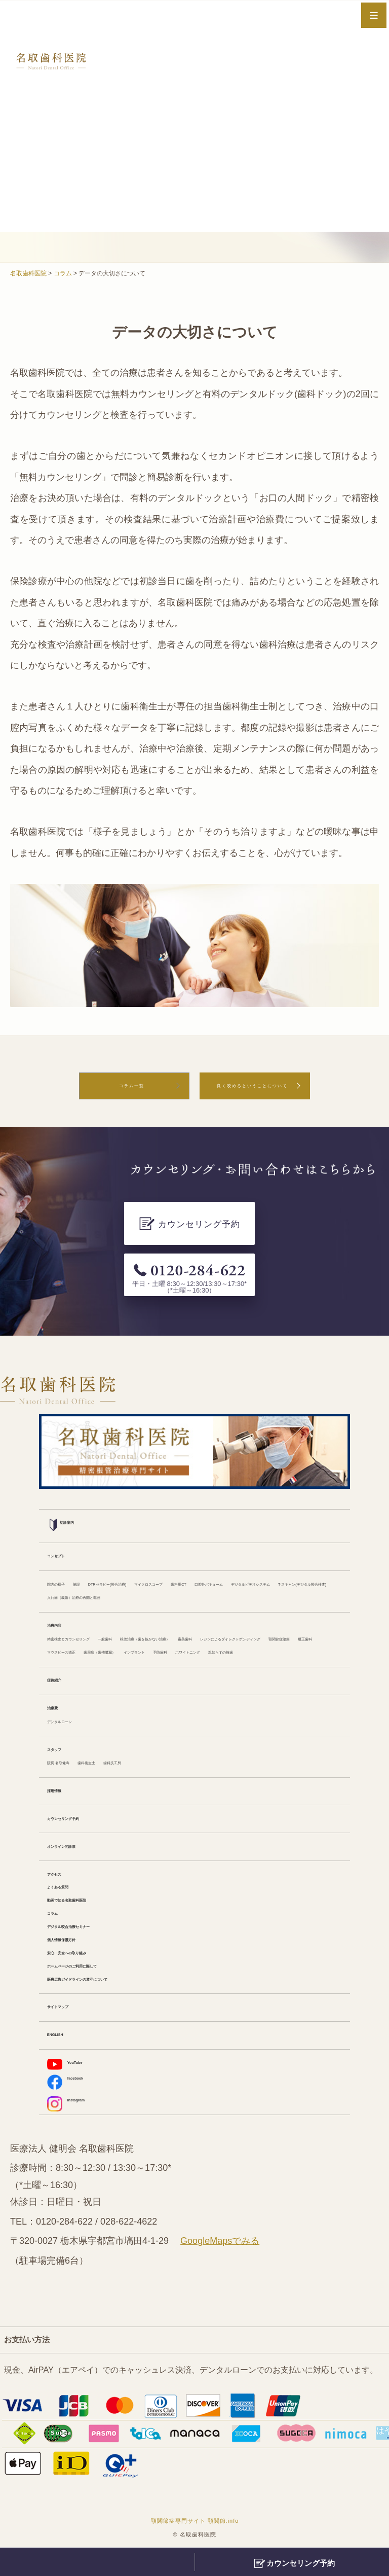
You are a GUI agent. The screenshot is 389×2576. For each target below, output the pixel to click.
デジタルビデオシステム (164, 1547)
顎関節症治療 (258, 1619)
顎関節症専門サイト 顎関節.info (195, 2544)
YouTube (74, 2080)
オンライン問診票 (79, 1850)
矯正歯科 (306, 1619)
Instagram (76, 2124)
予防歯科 (274, 1633)
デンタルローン (75, 1720)
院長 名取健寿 (72, 1763)
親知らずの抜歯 (140, 1648)
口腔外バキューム (79, 1547)
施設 (104, 1532)
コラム (59, 1922)
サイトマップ (71, 2022)
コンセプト (67, 1504)
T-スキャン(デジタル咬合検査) (272, 1547)
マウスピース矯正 (79, 1633)
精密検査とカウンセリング (95, 1604)
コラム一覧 (98, 1089)
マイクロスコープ (247, 1532)
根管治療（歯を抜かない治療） (249, 1604)
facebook (75, 2100)
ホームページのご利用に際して (104, 1979)
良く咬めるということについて (252, 1089)
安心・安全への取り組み (91, 1965)
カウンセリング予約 (83, 1821)
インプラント (225, 1633)
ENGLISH (65, 2052)
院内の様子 (67, 1532)
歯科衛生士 (126, 1763)
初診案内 (71, 1473)
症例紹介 (63, 1676)
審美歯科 (63, 1619)
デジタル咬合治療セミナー (95, 1936)
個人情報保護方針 (79, 1951)
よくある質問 (71, 1894)
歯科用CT (306, 1532)
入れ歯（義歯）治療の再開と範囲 (108, 1561)
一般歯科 (168, 1604)
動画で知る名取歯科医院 (91, 1908)
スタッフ (63, 1749)
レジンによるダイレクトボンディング (156, 1619)
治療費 (59, 1705)
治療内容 (63, 1590)
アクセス (63, 1879)
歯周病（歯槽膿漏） (156, 1633)
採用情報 (63, 1792)
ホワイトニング (75, 1648)
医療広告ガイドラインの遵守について (116, 1993)
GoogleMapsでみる (219, 2265)
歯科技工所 (174, 1763)
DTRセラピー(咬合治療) (163, 1532)
